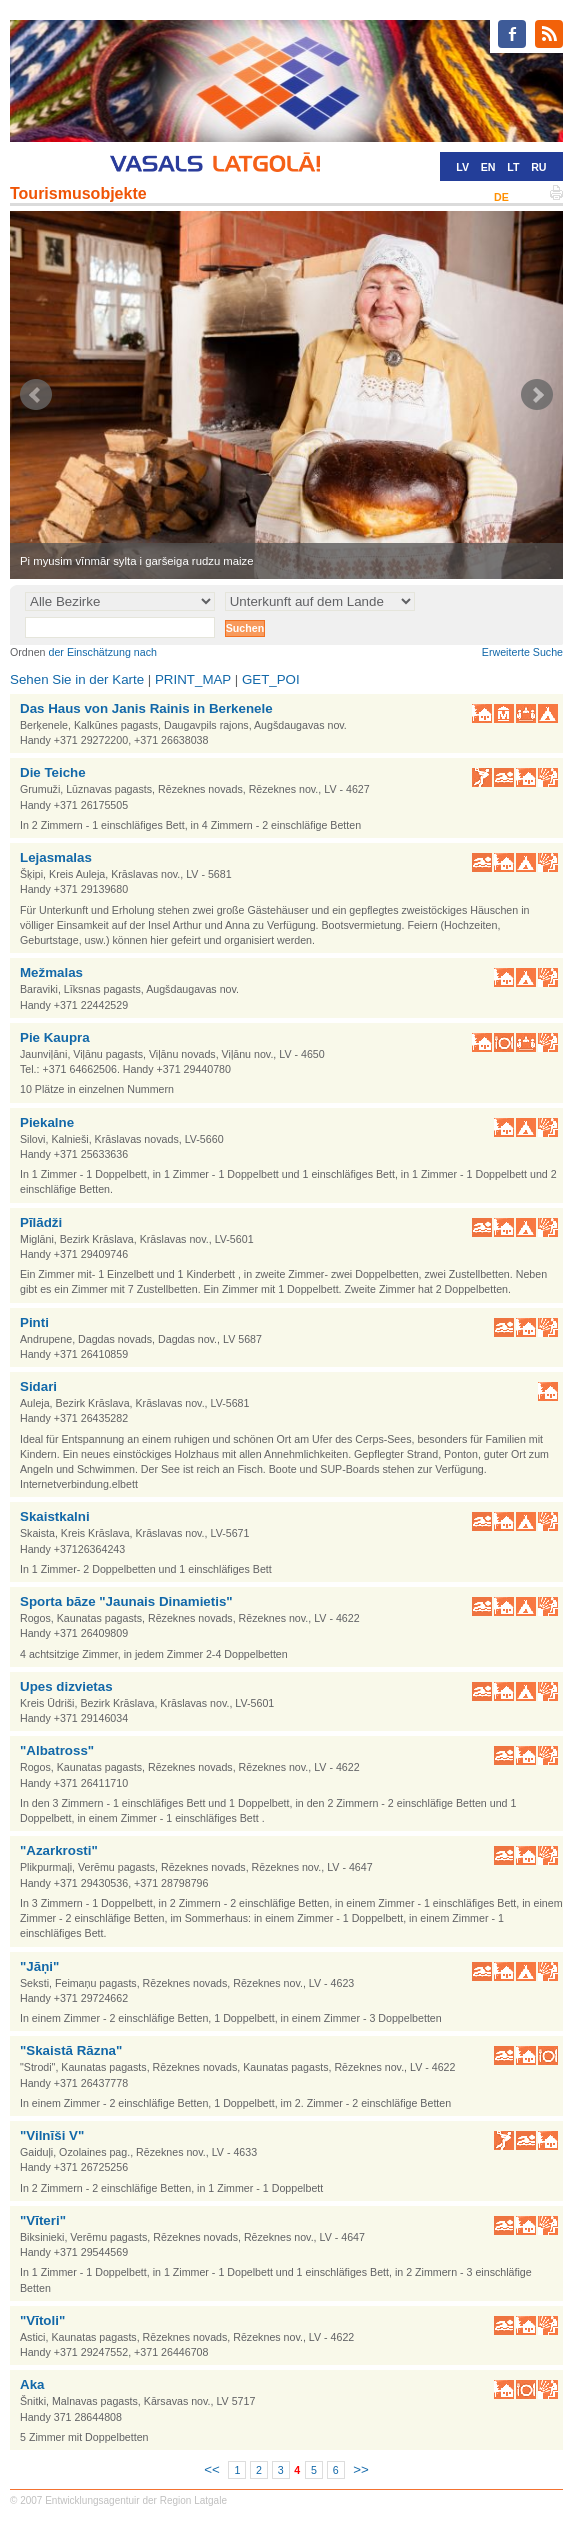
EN (488, 167)
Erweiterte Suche (522, 652)
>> (361, 2469)
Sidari (38, 1386)
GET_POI (271, 679)
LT (513, 167)
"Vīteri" (43, 2220)
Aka (32, 2384)
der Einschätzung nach (103, 652)
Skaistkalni (55, 1516)
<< (212, 2469)
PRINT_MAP (193, 679)
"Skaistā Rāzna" (71, 2050)
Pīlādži (41, 1222)
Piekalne (47, 1122)
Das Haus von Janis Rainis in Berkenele (146, 708)
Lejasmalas (56, 857)
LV (462, 167)
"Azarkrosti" (59, 1850)
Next (537, 395)
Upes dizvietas (66, 1686)
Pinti (34, 1322)
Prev (36, 395)
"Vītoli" (42, 2320)
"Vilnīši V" (52, 2135)
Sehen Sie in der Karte (77, 679)
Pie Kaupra (55, 1037)
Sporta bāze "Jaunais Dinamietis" (126, 1601)
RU (538, 167)
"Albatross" (57, 1750)
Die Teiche (53, 772)
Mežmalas (51, 972)
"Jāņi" (39, 1966)
